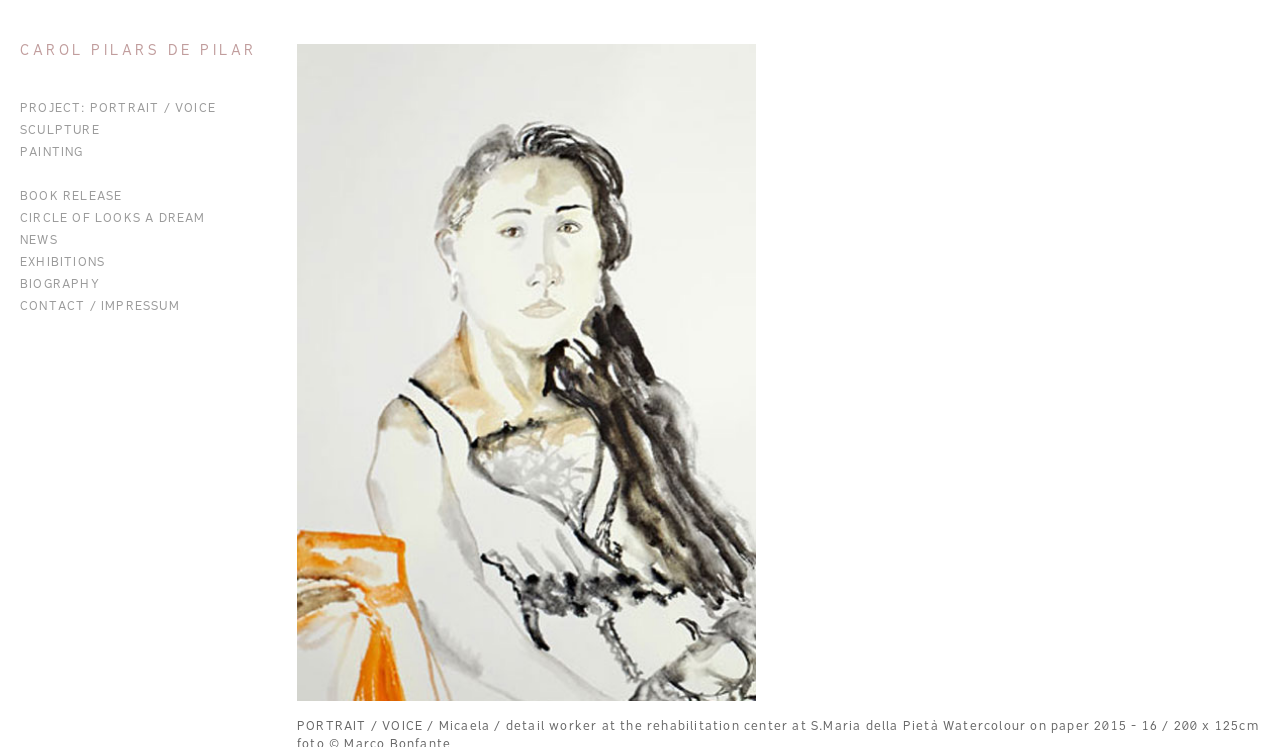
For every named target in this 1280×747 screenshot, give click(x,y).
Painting (52, 153)
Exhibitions (62, 263)
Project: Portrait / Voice (118, 109)
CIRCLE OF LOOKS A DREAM (113, 219)
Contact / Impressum (100, 307)
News (39, 241)
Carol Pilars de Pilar (138, 51)
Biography (60, 285)
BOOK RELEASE (71, 197)
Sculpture (60, 131)
